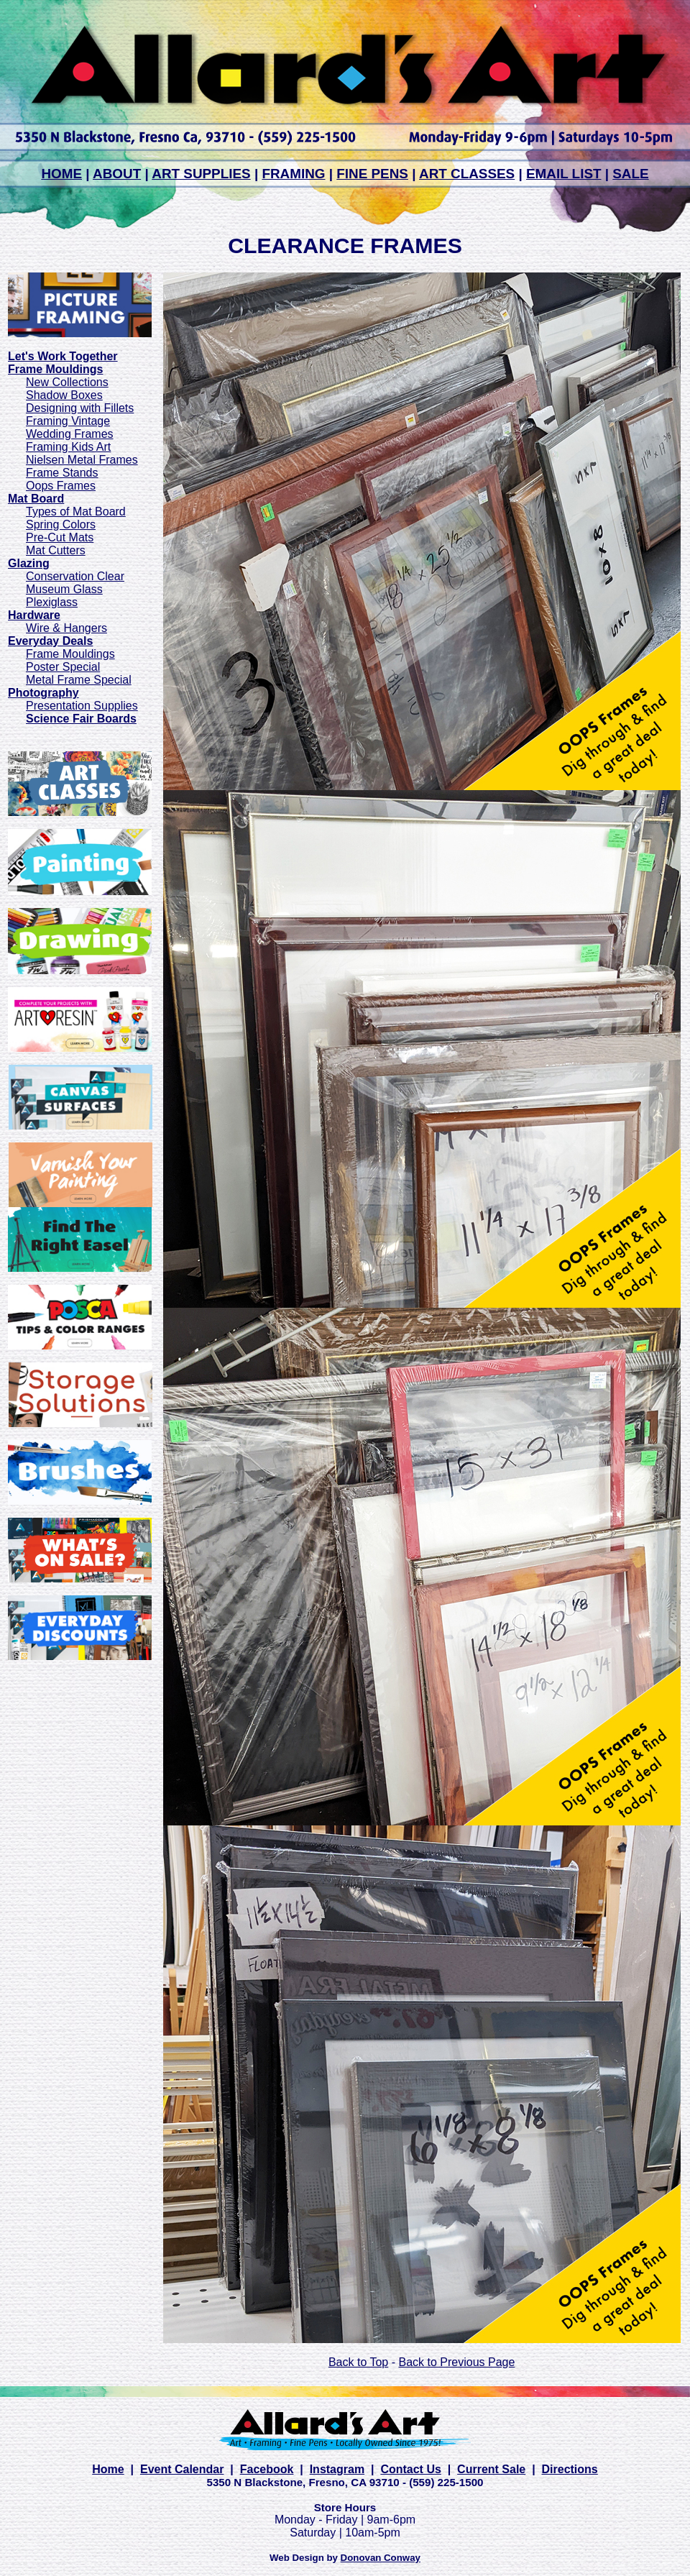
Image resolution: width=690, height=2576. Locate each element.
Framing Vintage (68, 421)
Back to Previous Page (456, 2362)
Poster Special (63, 667)
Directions (570, 2469)
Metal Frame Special (79, 680)
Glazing (29, 563)
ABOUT (117, 173)
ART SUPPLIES (201, 173)
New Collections (67, 382)
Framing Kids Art (68, 447)
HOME (61, 173)
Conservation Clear (75, 576)
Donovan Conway (380, 2557)
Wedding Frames (70, 434)
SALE (630, 173)
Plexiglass (52, 602)
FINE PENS (372, 173)
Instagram (337, 2469)
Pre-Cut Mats (59, 537)
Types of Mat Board (76, 511)
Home (108, 2469)
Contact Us (410, 2469)
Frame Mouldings (70, 654)
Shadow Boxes (64, 395)
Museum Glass (64, 589)
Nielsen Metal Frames (82, 460)
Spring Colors (61, 524)
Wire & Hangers (66, 628)
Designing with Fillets (80, 408)
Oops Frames (61, 486)
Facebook (267, 2469)
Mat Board (36, 498)
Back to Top (358, 2362)
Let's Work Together (63, 356)
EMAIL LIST (564, 173)
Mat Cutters (56, 550)
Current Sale (491, 2469)
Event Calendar (182, 2469)
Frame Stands (62, 473)
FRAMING (293, 173)
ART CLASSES (467, 173)
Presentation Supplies (82, 706)
